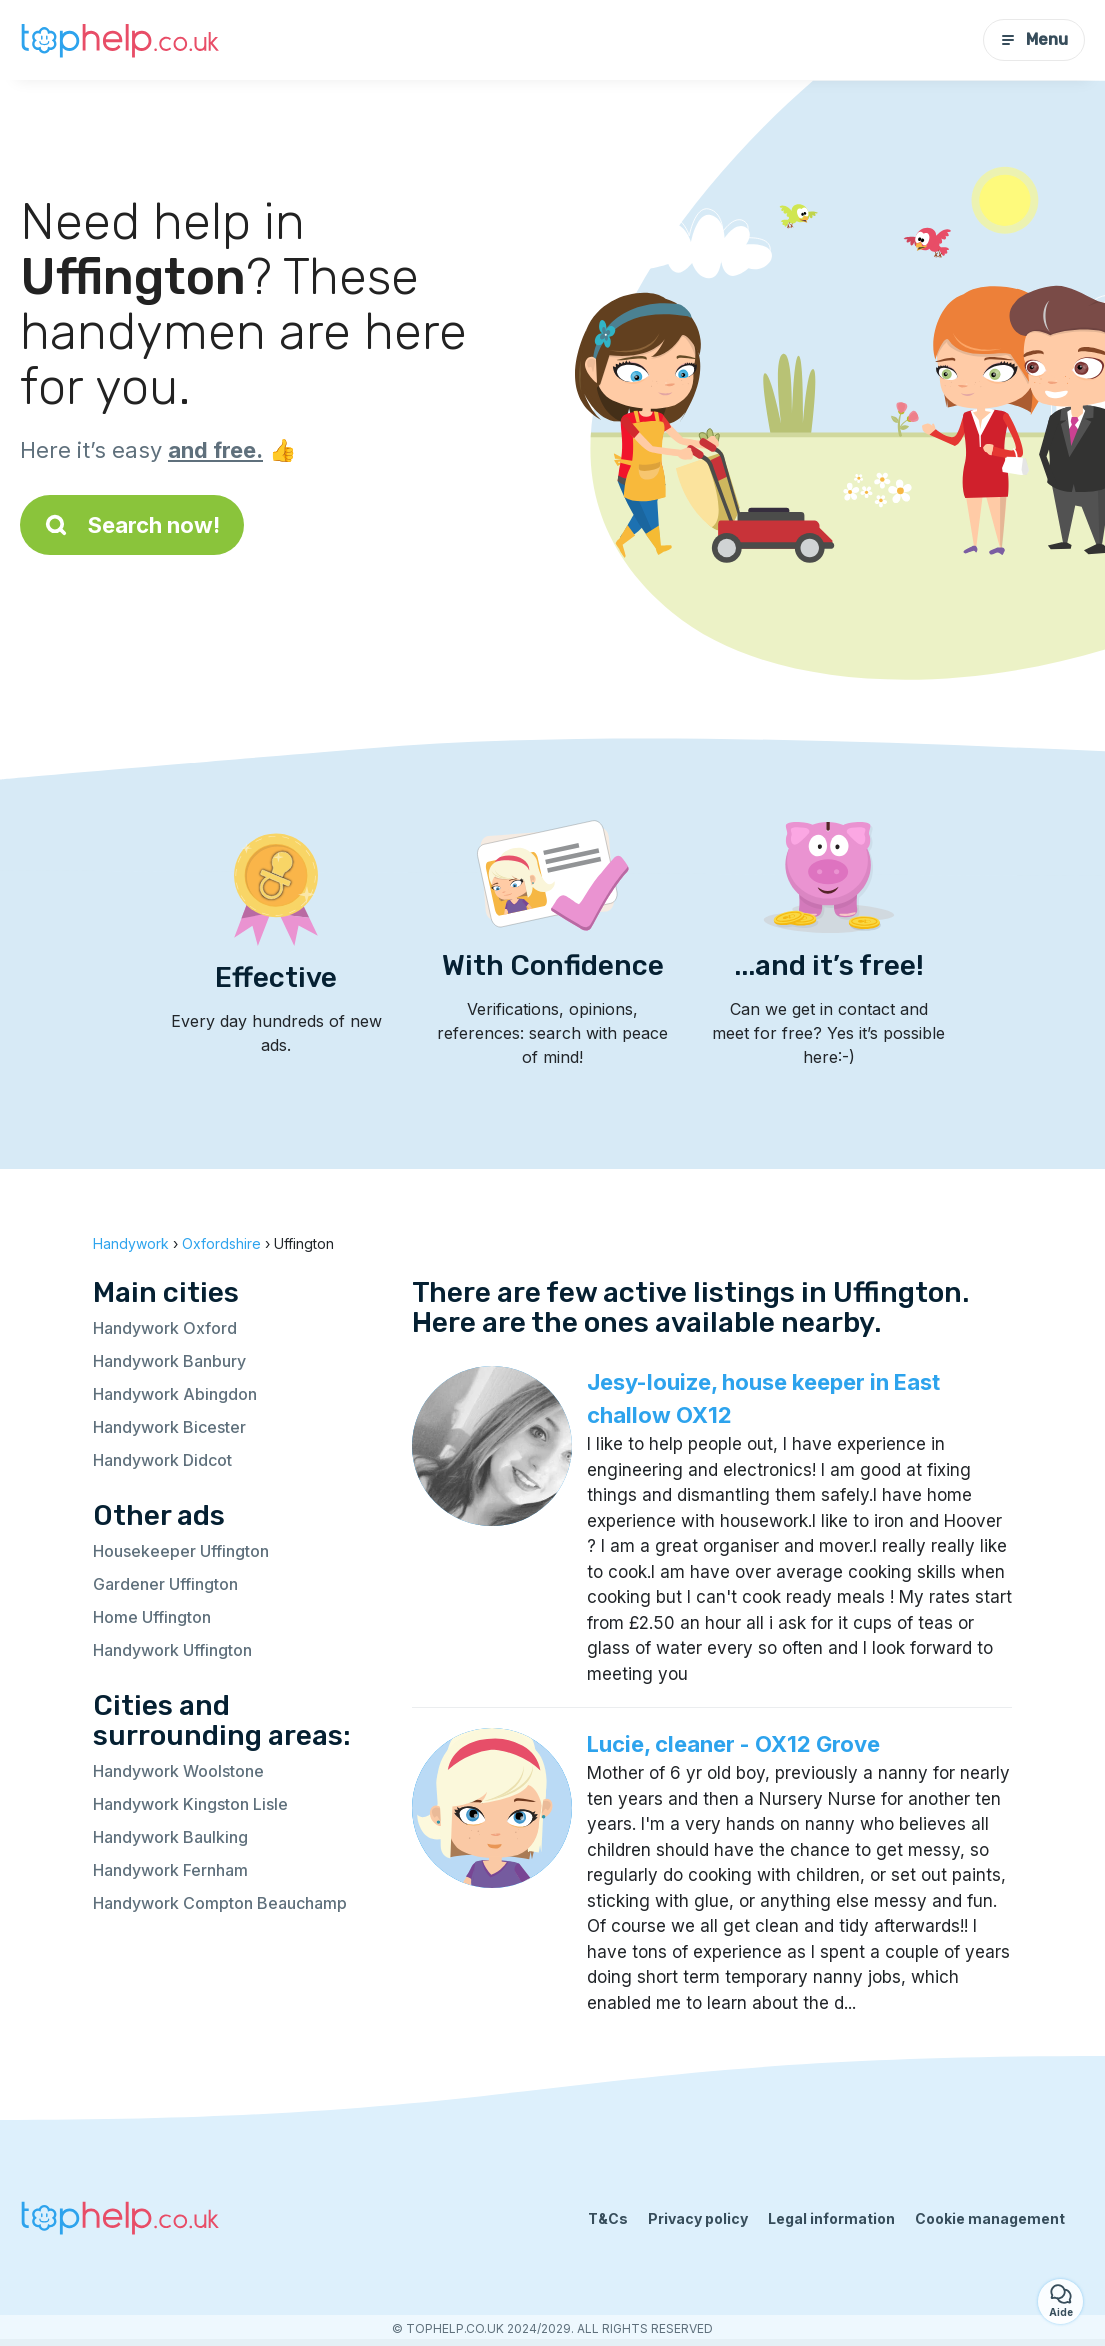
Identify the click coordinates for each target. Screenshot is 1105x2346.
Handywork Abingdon (175, 1394)
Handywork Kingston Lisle (190, 1804)
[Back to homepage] (120, 39)
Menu (1034, 39)
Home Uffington (152, 1617)
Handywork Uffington (172, 1650)
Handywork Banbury (169, 1361)
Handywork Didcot (162, 1460)
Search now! (132, 525)
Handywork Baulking (170, 1837)
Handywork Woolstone (178, 1771)
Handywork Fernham (170, 1870)
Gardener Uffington (165, 1584)
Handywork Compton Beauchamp (220, 1903)
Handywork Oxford (165, 1328)
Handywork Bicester (169, 1427)
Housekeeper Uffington (181, 1551)
